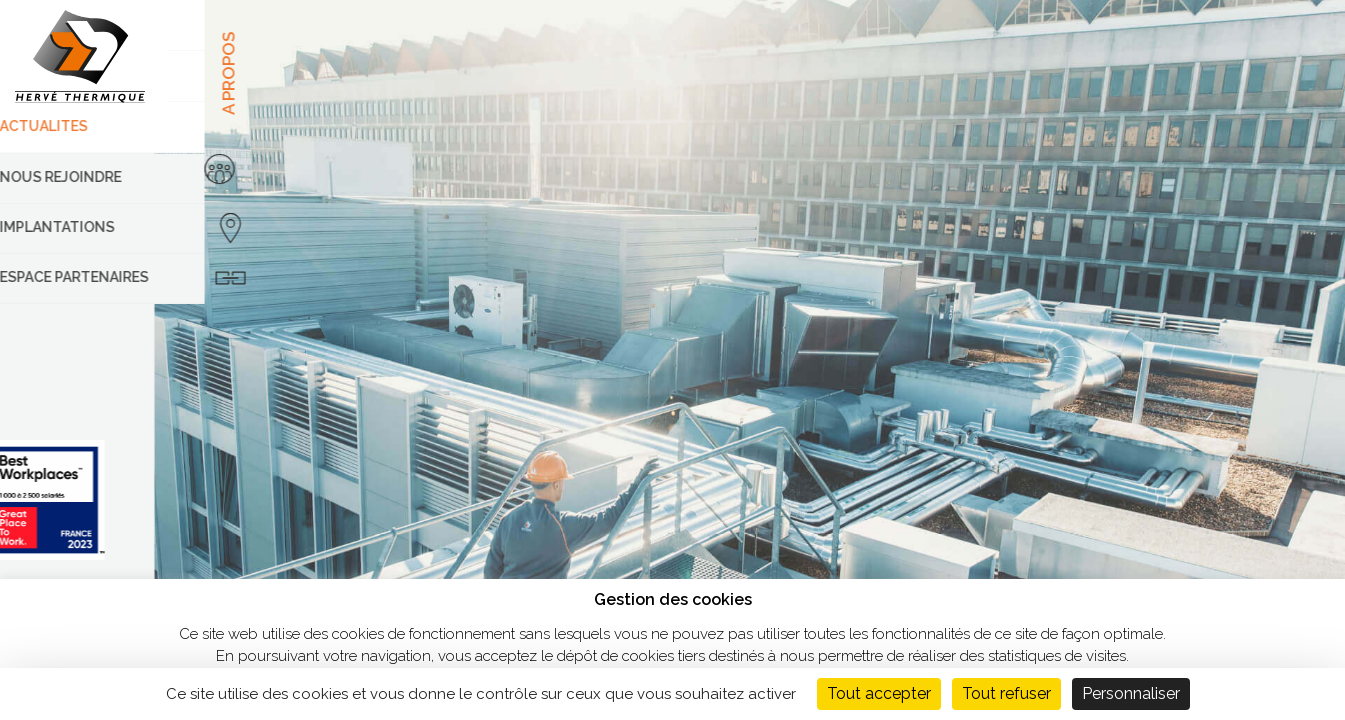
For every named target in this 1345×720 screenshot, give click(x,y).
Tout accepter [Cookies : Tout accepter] (879, 693)
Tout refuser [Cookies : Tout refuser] (1006, 693)
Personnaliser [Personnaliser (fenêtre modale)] (1131, 693)
